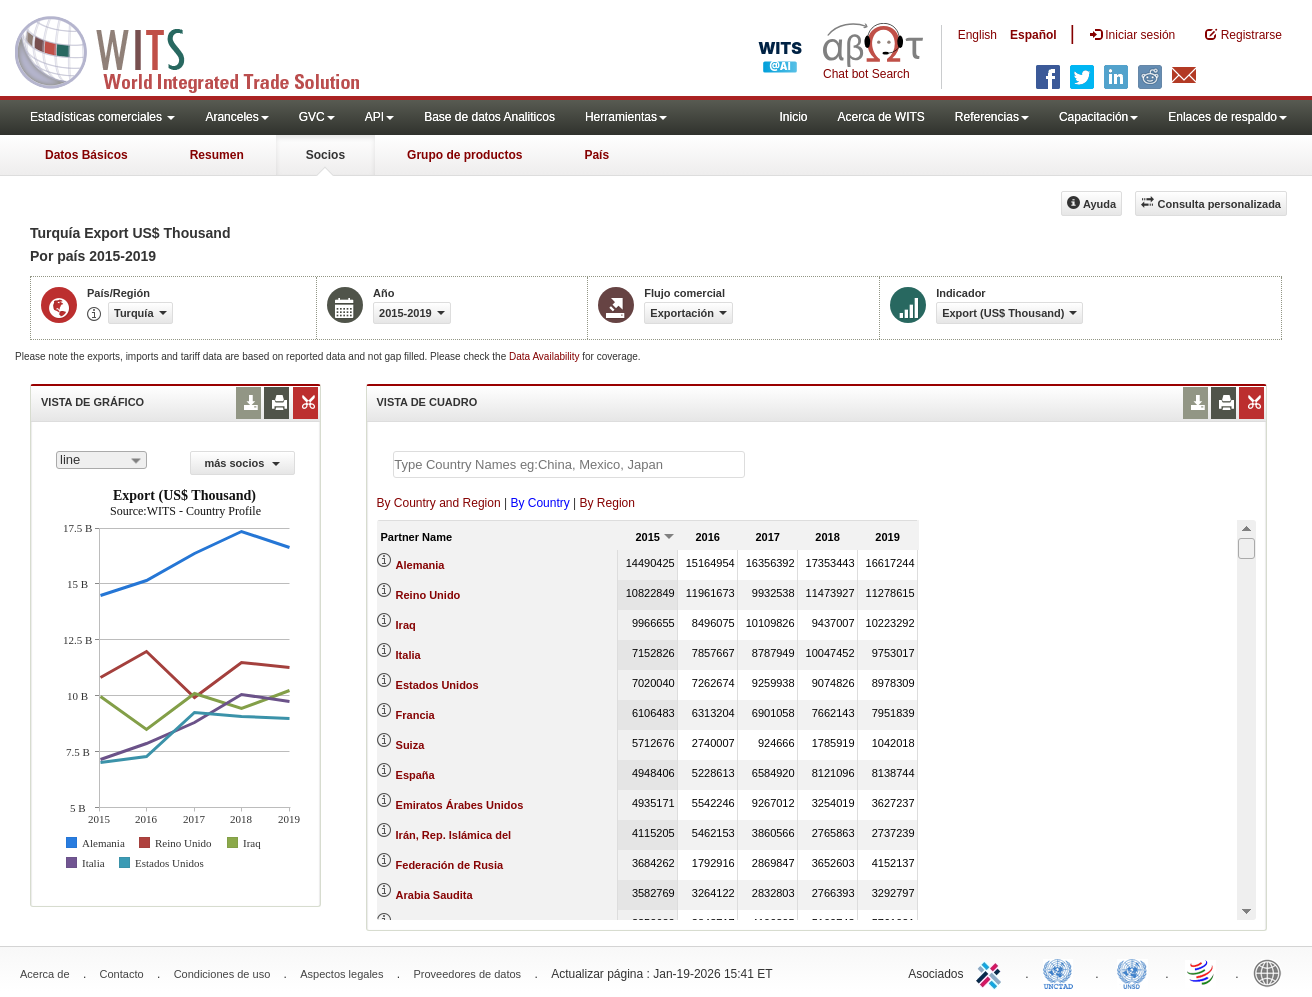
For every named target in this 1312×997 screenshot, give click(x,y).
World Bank (1272, 972)
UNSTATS (1132, 972)
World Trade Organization (1202, 972)
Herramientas (626, 117)
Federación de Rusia (450, 865)
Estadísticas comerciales (102, 117)
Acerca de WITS (880, 117)
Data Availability (545, 356)
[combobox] (101, 460)
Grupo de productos (464, 155)
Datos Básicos (86, 155)
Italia (408, 655)
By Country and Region (439, 503)
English (977, 35)
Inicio (793, 117)
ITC (992, 972)
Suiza (410, 745)
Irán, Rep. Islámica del (454, 835)
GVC (317, 117)
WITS (200, 50)
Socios (325, 155)
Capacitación (1098, 117)
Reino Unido (428, 595)
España (415, 775)
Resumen (217, 155)
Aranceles (236, 117)
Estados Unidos (437, 685)
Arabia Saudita (434, 895)
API (379, 117)
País (596, 155)
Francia (415, 715)
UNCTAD (1062, 972)
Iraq (406, 625)
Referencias (992, 117)
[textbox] (569, 464)
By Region (607, 503)
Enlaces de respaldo (1227, 117)
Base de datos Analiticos (489, 117)
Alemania (420, 565)
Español (1033, 35)
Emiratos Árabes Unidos (460, 805)
